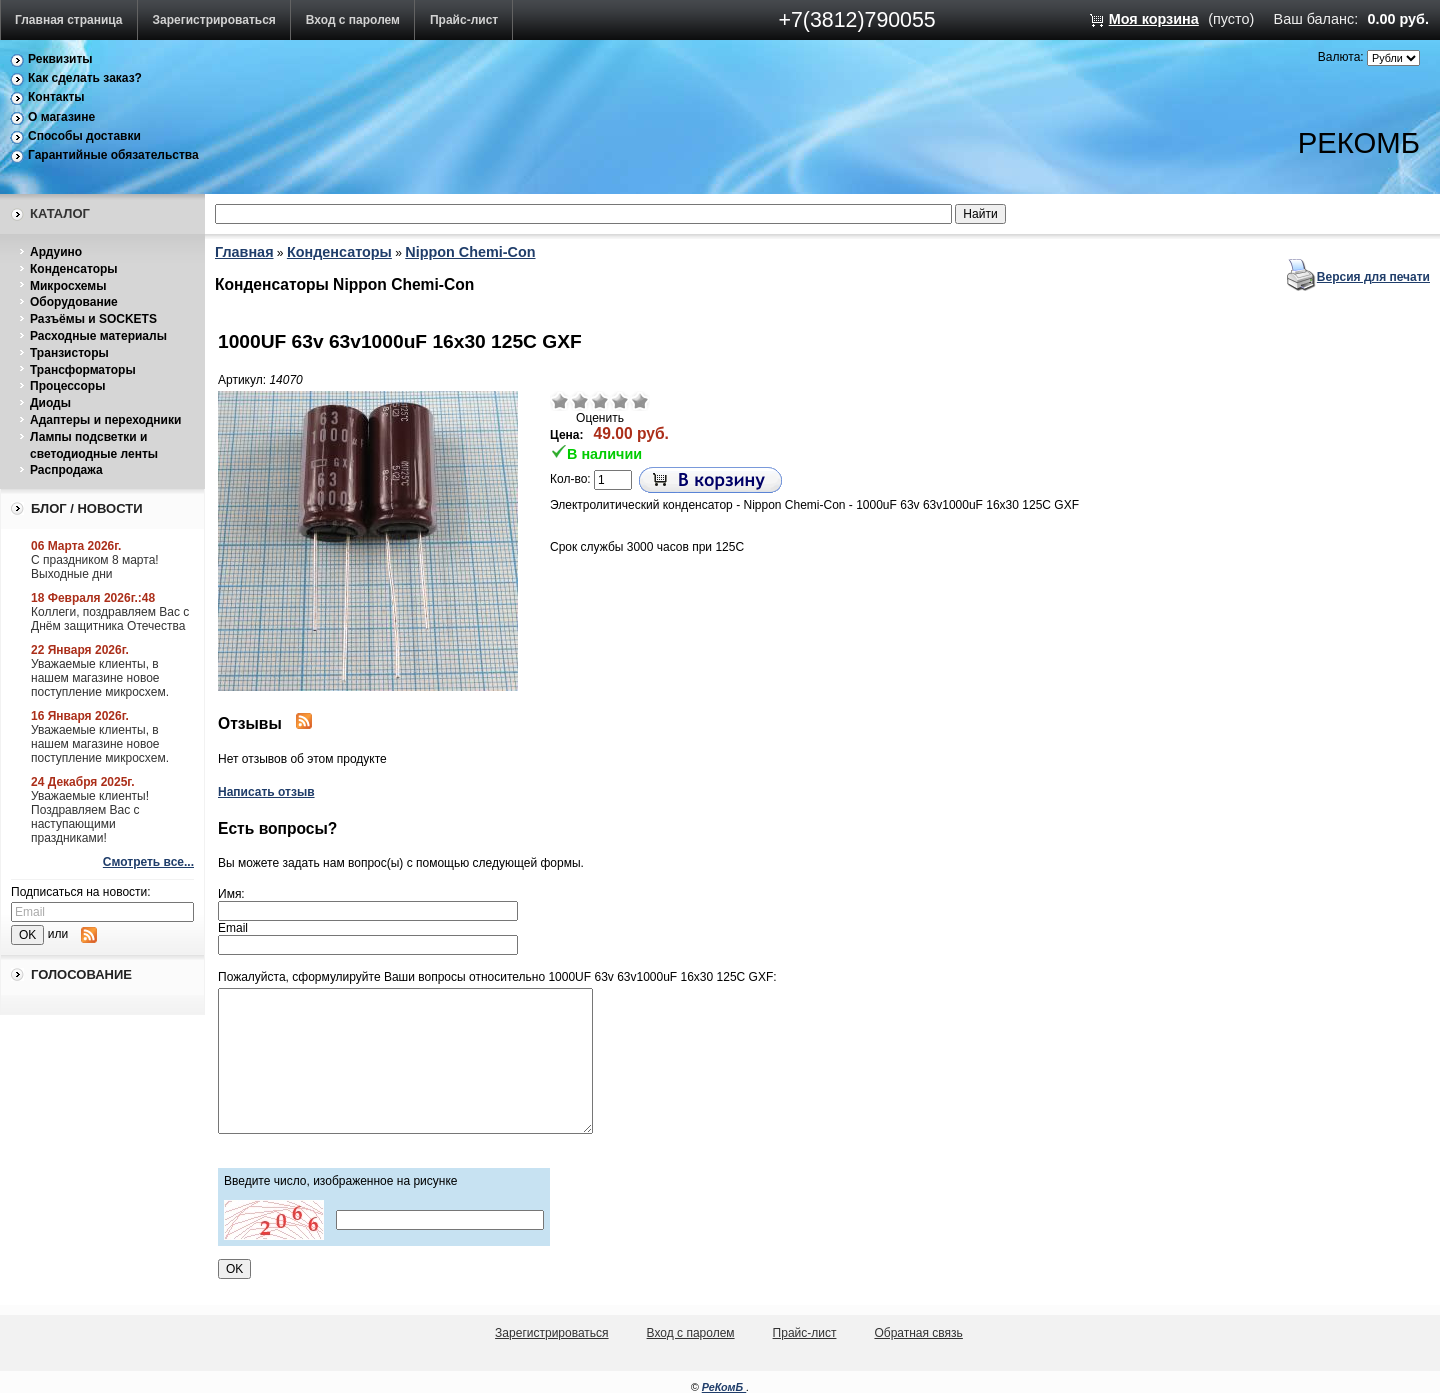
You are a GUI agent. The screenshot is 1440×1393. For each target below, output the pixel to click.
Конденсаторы (74, 269)
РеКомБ (724, 1387)
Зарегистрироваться (214, 20)
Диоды (50, 403)
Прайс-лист (464, 20)
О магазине (61, 117)
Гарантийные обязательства (113, 155)
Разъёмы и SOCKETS (93, 319)
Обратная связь (918, 1333)
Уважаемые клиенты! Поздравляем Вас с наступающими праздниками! (90, 817)
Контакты (56, 97)
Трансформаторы (83, 370)
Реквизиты (60, 59)
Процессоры (67, 386)
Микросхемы (68, 286)
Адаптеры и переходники (105, 420)
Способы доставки (84, 136)
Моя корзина (1154, 19)
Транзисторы (69, 353)
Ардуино (56, 252)
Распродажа (66, 470)
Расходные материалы (98, 336)
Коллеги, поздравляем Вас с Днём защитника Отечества (110, 619)
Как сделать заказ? (85, 78)
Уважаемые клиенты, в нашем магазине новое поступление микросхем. (100, 678)
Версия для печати (1373, 277)
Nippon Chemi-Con (470, 252)
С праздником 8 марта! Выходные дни (95, 567)
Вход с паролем (353, 20)
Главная (244, 252)
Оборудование (74, 302)
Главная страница (69, 20)
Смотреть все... (148, 862)
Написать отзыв (266, 792)
